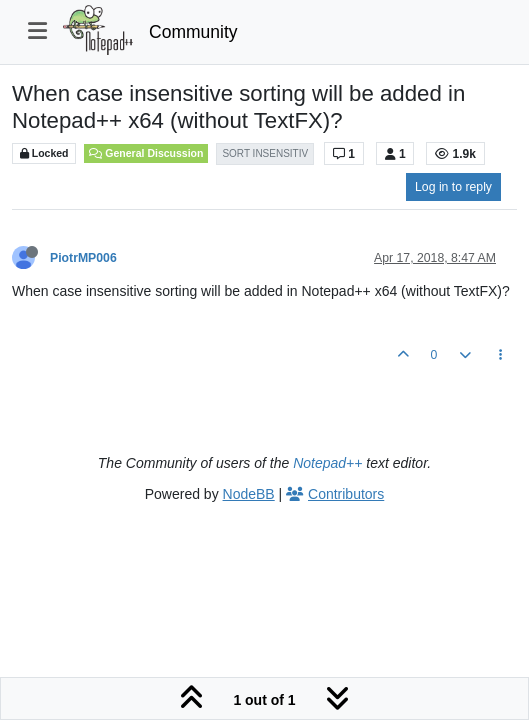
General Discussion (146, 153)
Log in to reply (453, 187)
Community (193, 32)
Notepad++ (327, 463)
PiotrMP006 (83, 258)
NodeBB (249, 494)
